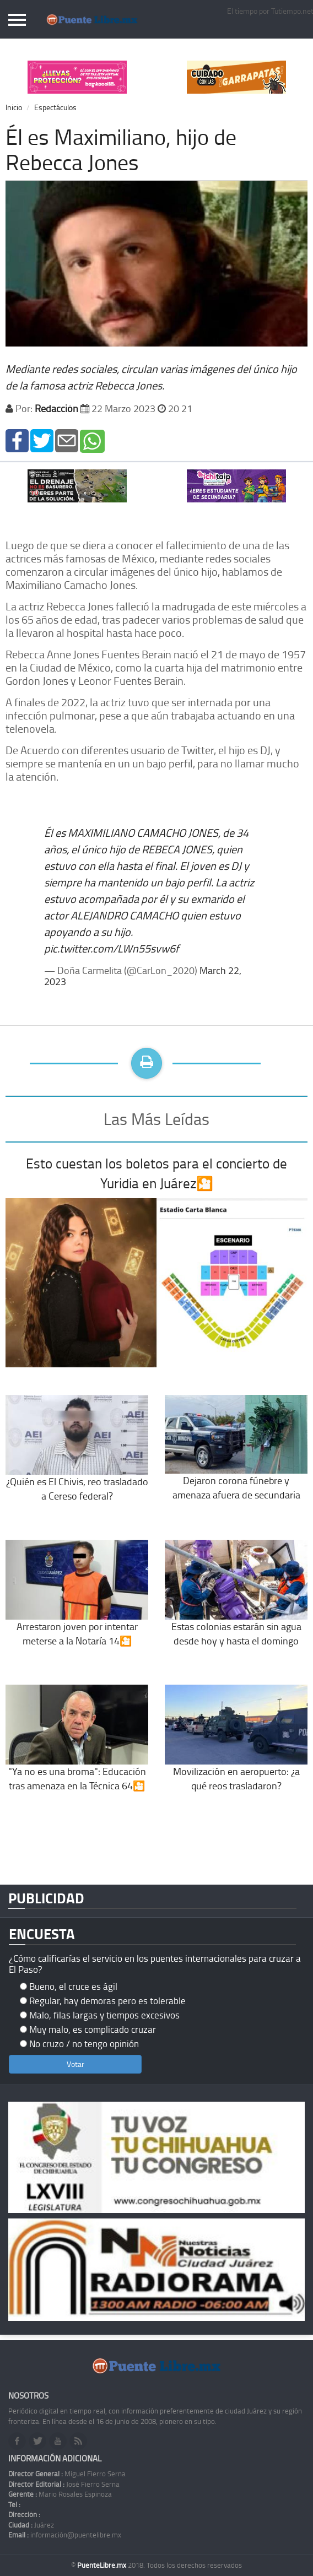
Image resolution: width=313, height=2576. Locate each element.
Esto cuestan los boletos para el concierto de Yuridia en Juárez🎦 (156, 1173)
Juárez (31, 2525)
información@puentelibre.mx (64, 2535)
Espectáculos (55, 107)
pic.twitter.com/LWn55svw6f (111, 948)
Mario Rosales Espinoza (60, 2494)
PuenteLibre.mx (102, 2565)
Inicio (14, 107)
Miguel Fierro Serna (67, 2473)
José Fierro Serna (64, 2484)
